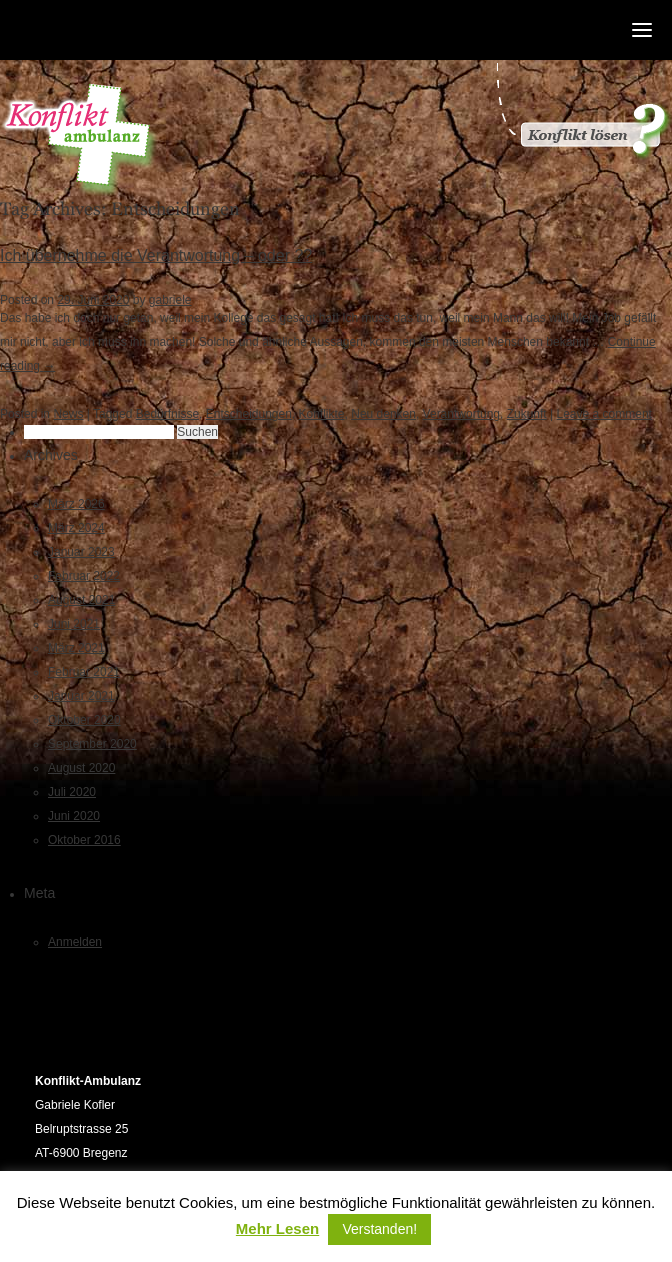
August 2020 (81, 768)
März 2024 (76, 528)
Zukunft (527, 414)
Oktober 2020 (84, 720)
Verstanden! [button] (379, 1229)
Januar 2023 (81, 552)
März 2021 (76, 648)
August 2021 (81, 600)
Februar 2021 (84, 672)
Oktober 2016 (84, 840)
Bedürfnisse (167, 414)
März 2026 (76, 504)
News (68, 414)
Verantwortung (461, 414)
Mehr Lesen (277, 1229)
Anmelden (75, 942)
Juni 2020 (74, 816)
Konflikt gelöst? (582, 110)
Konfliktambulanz (79, 141)
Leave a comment (604, 414)
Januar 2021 (81, 696)
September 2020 (92, 744)
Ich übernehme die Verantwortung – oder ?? (156, 255)
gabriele (170, 300)
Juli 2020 (72, 792)
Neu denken (383, 414)
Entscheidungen (249, 414)
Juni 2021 (74, 624)
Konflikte (322, 414)
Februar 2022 (84, 576)
